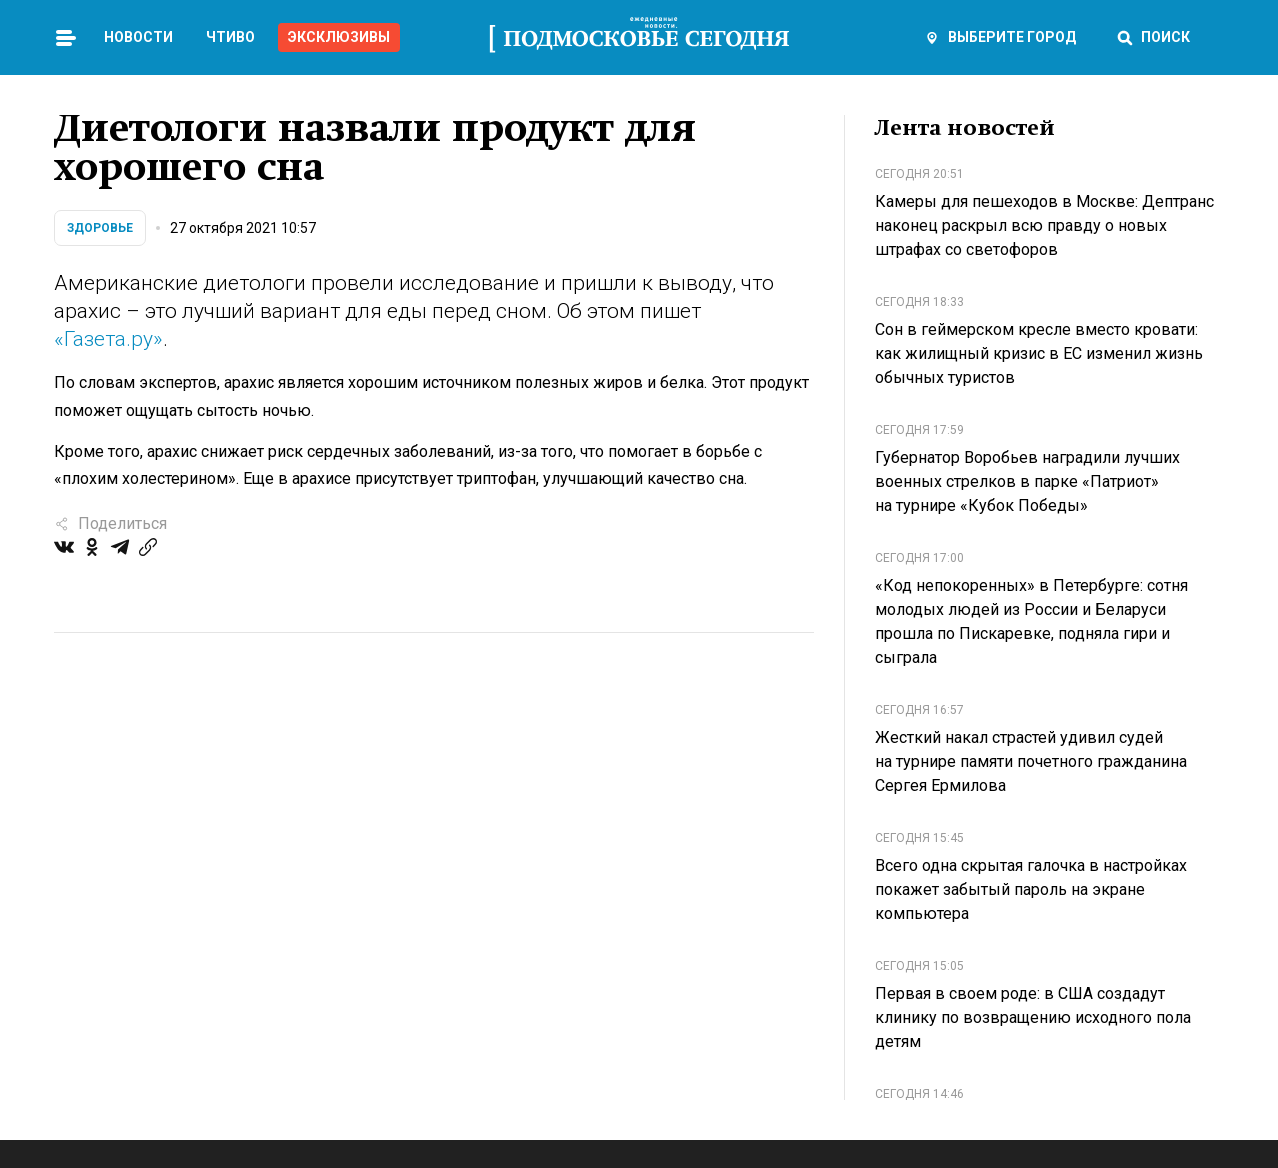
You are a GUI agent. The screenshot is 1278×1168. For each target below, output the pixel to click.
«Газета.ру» (108, 339)
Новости (138, 37)
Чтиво (230, 37)
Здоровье (100, 228)
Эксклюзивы (339, 37)
